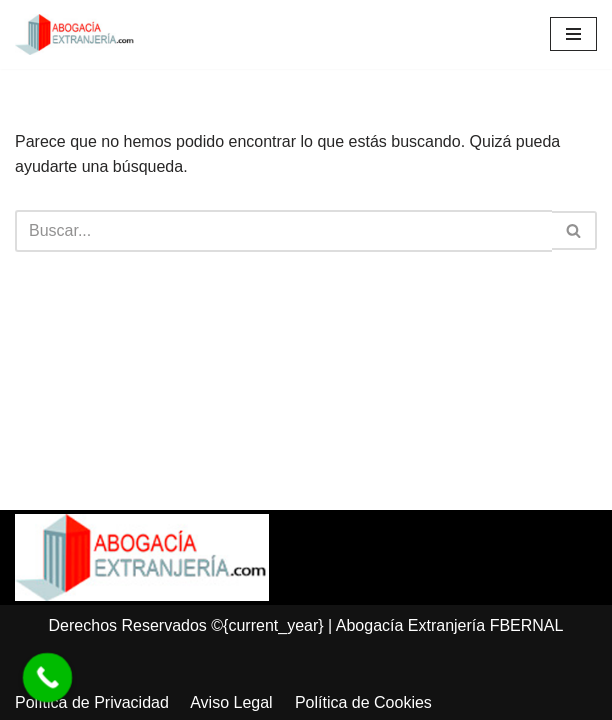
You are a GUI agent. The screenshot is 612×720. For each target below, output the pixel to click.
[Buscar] (283, 231)
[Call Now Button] (48, 678)
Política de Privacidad (92, 702)
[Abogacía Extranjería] (75, 34)
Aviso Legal (231, 702)
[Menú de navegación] (573, 34)
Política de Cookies (363, 702)
